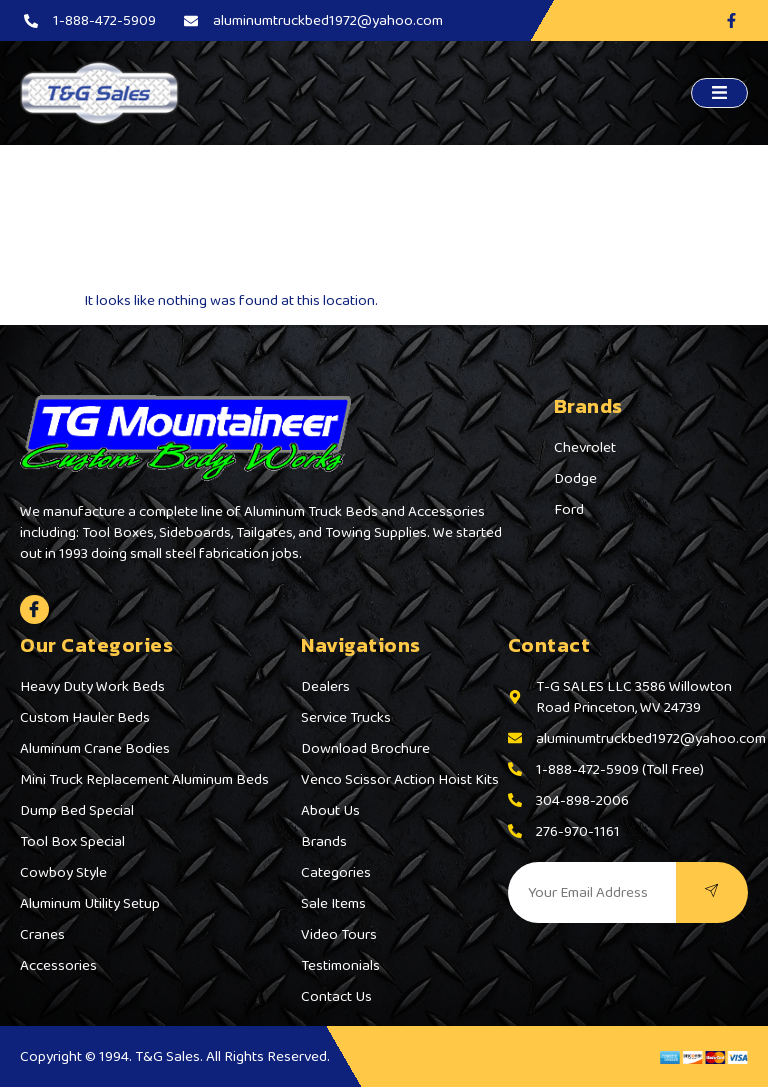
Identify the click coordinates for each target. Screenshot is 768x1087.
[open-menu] (719, 93)
